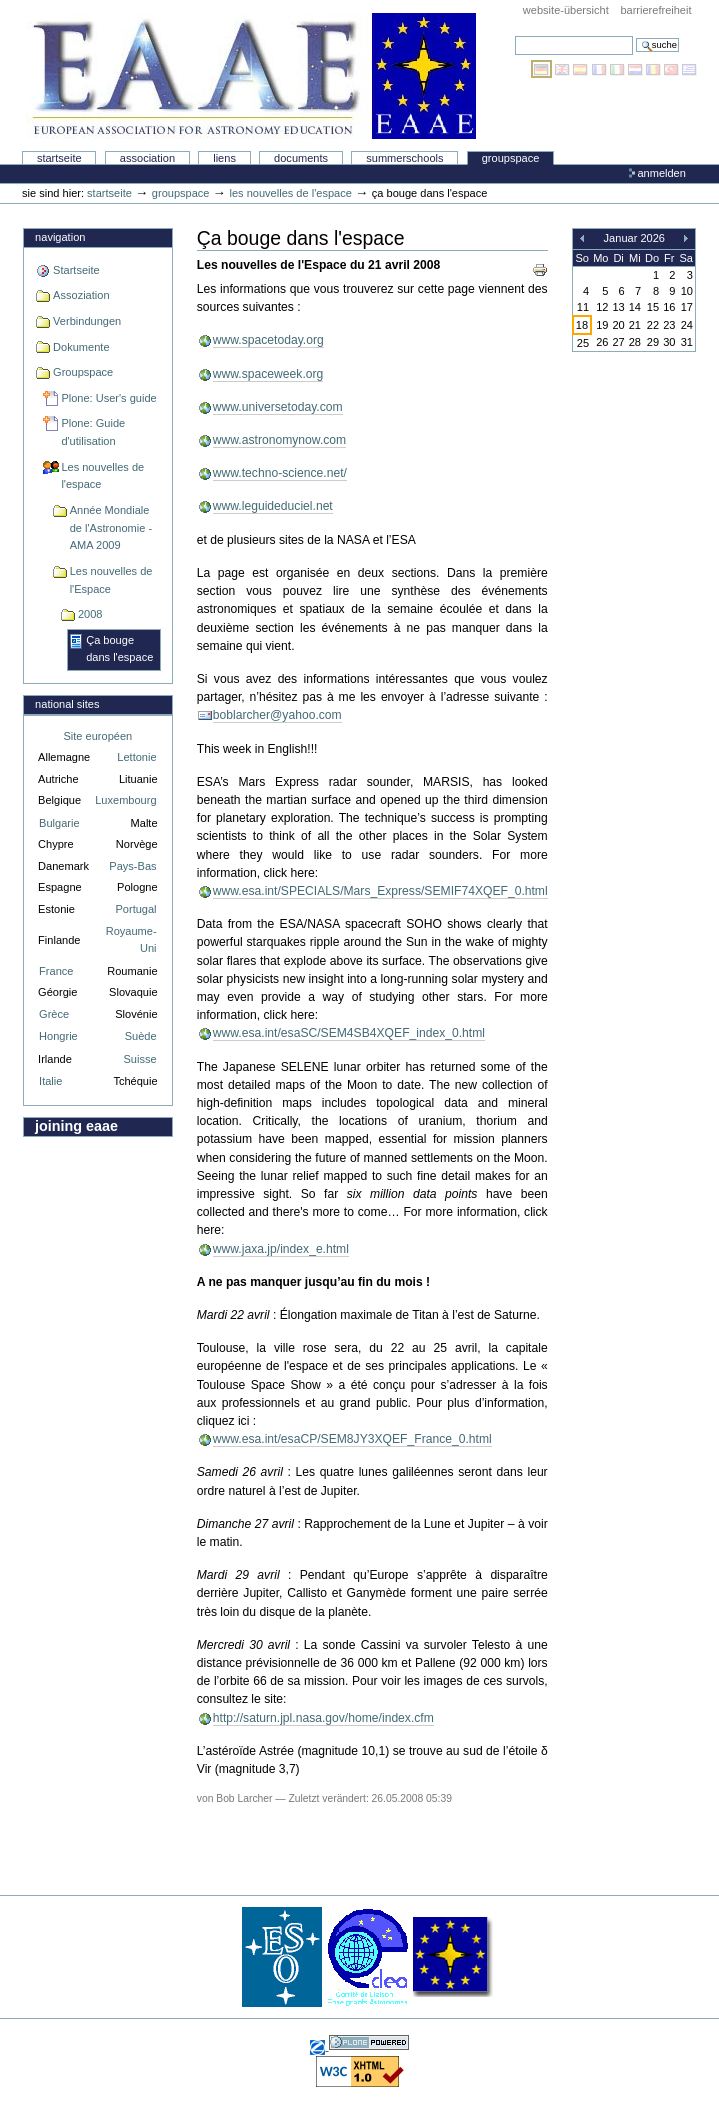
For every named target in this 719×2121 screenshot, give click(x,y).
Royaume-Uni (131, 939)
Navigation (60, 237)
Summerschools (404, 158)
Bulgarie (59, 823)
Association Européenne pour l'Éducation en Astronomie (251, 76)
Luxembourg (125, 800)
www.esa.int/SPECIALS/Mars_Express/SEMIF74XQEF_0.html (380, 891)
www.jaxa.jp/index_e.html (281, 1249)
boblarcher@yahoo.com (277, 715)
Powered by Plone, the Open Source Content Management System (369, 2042)
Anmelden (661, 173)
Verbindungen (87, 321)
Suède (141, 1036)
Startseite (59, 158)
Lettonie (136, 757)
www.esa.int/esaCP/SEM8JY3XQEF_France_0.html (352, 1439)
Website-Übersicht (566, 10)
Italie (50, 1081)
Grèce (54, 1014)
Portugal (135, 909)
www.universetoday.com (278, 407)
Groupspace (511, 158)
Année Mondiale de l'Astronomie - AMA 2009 (111, 527)
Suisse (139, 1059)
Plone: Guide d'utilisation (93, 432)
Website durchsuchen (514, 35)
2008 (90, 614)
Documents (301, 158)
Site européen (97, 736)
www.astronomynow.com (279, 440)
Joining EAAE (76, 1126)
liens (224, 158)
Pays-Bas (132, 866)
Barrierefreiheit (655, 10)
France (56, 971)
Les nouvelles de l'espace (291, 193)
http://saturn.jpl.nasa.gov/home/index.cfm (323, 1718)
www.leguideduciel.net (273, 506)
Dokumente (81, 347)
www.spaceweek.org (268, 374)
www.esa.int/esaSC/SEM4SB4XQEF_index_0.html (349, 1033)
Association (147, 158)
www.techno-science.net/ (280, 473)
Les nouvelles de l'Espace (111, 580)
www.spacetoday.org (268, 340)
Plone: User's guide (108, 398)
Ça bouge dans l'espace (119, 649)
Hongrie (58, 1036)
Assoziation (81, 295)
